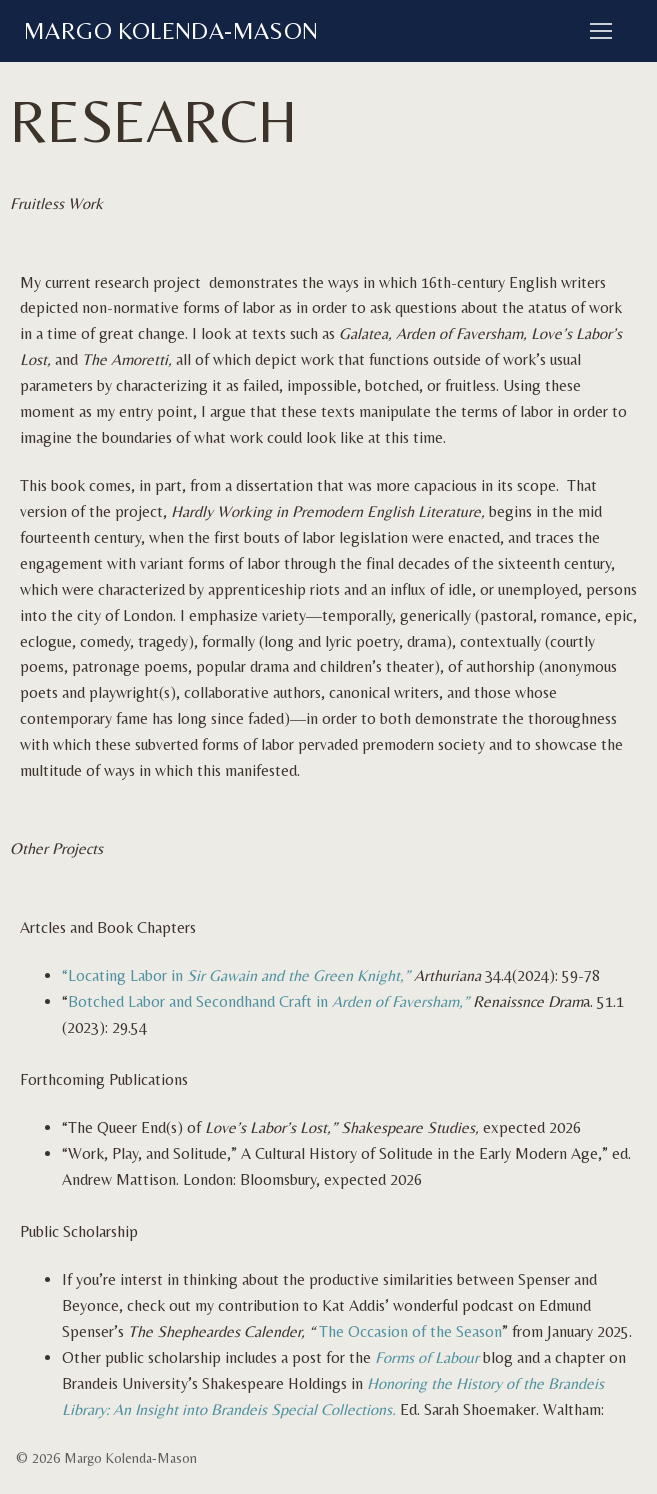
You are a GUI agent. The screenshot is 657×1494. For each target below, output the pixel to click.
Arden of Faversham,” (402, 1001)
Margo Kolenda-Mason (171, 30)
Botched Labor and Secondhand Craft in (200, 1001)
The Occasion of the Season (408, 1331)
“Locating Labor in (236, 975)
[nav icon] (601, 31)
